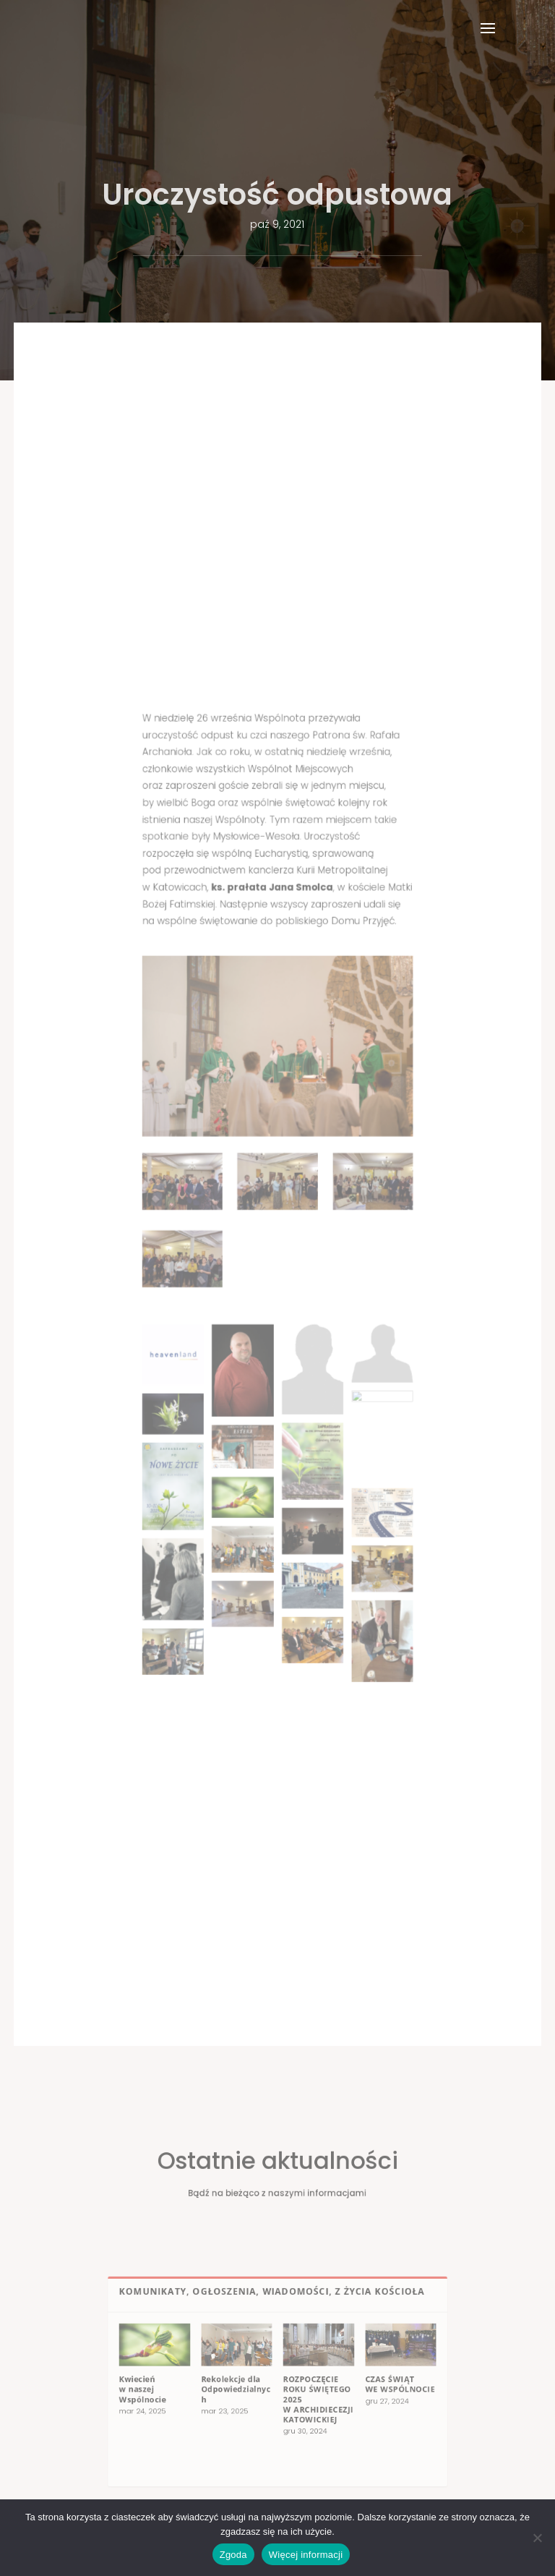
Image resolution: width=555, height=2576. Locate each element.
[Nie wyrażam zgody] (537, 2537)
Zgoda (233, 2554)
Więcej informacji (306, 2554)
